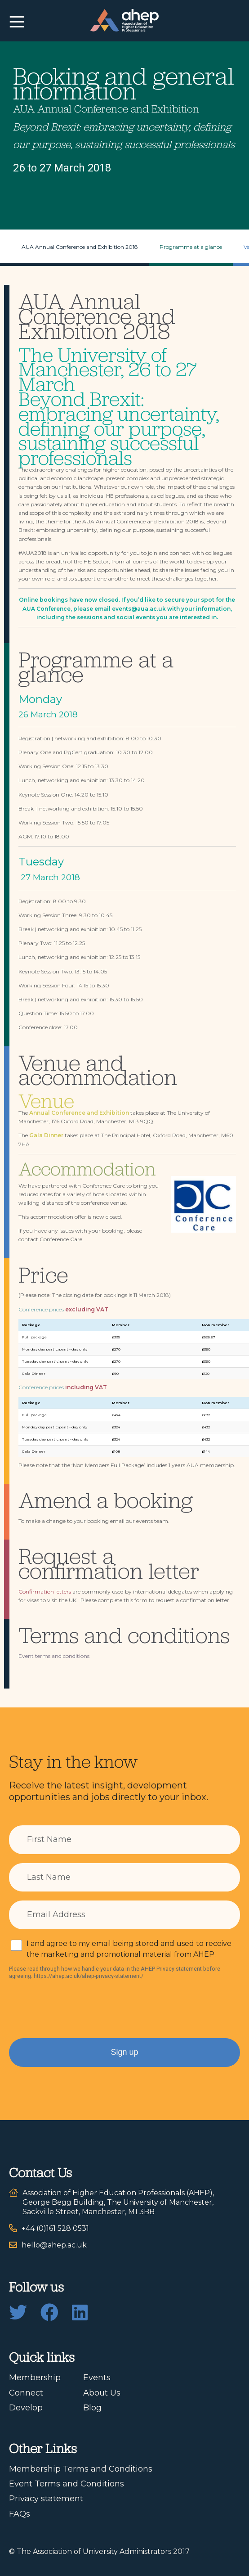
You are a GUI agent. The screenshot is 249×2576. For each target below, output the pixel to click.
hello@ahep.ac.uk (54, 2245)
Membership (35, 2377)
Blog (92, 2408)
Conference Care (61, 1239)
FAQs (19, 2514)
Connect (26, 2393)
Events (97, 2377)
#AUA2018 (32, 552)
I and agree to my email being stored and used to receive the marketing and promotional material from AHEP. (129, 1949)
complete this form (122, 1600)
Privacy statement (46, 2499)
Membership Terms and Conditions (80, 2469)
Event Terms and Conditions (66, 2484)
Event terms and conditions (53, 1656)
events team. (152, 1521)
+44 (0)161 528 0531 (55, 2228)
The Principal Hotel (125, 1135)
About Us (101, 2393)
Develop (26, 2408)
